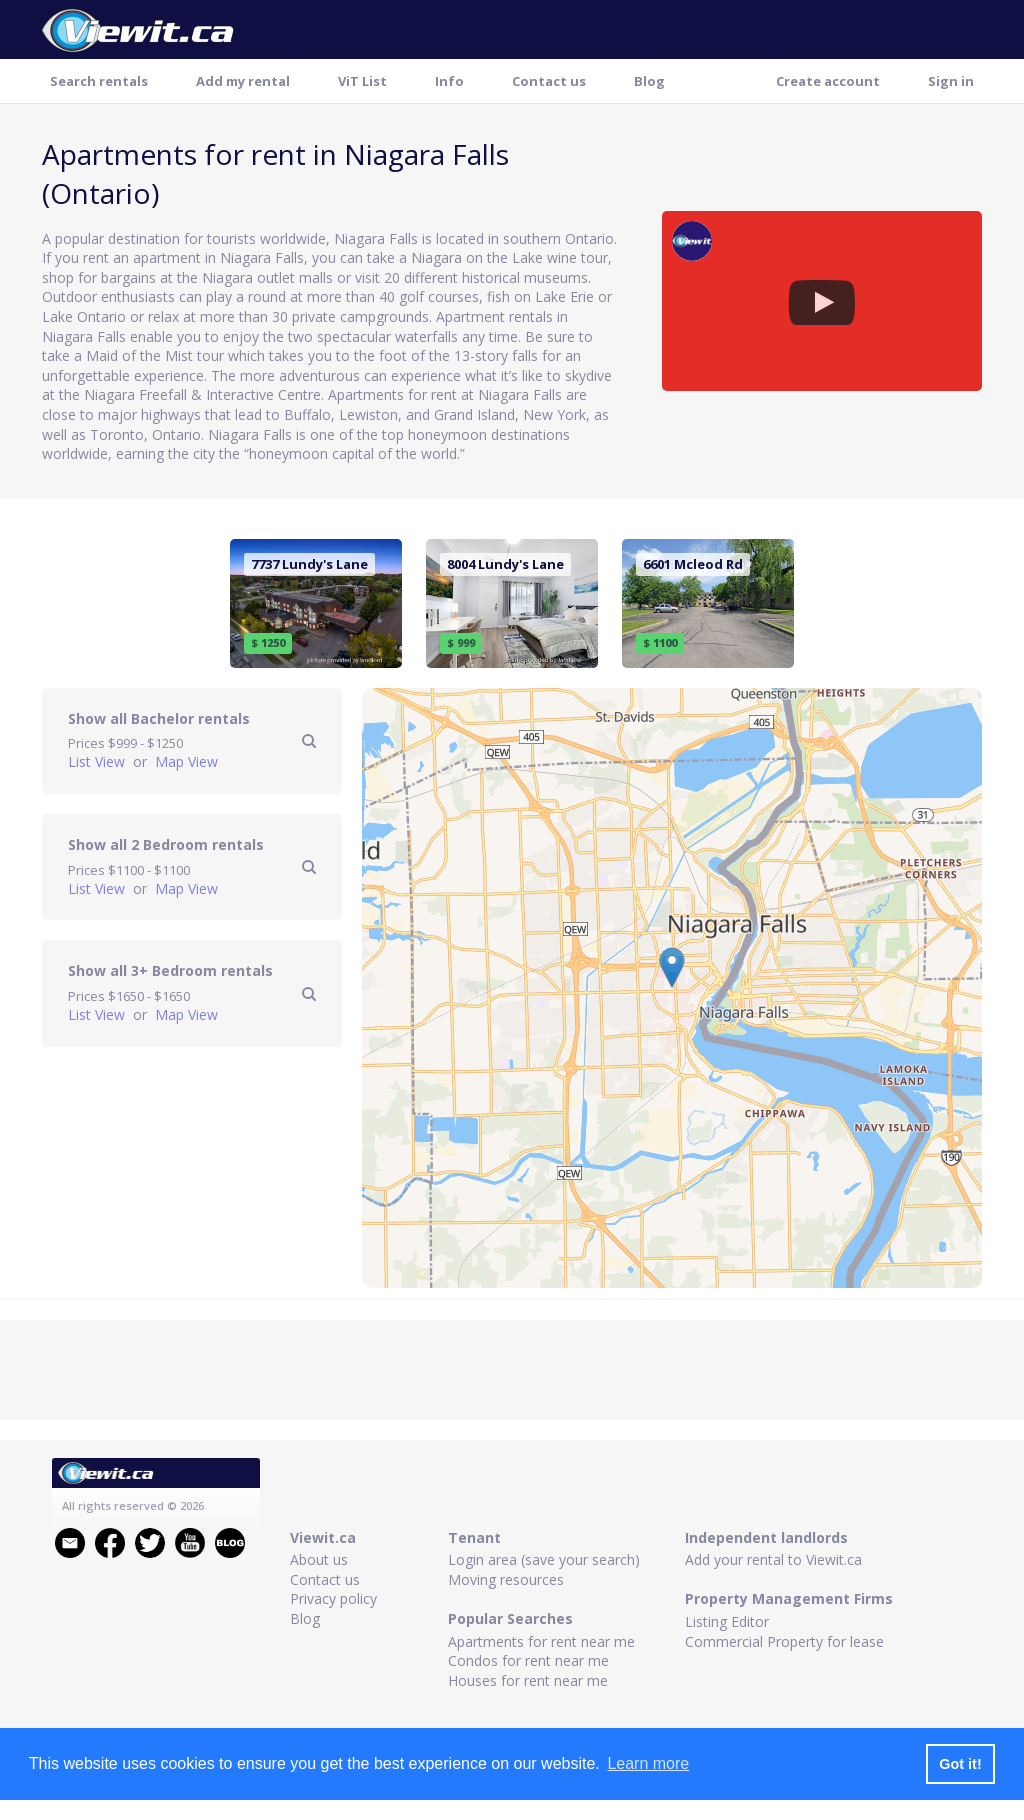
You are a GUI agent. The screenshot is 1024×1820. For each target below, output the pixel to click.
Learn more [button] (648, 1763)
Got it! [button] (960, 1764)
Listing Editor (727, 1621)
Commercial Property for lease (784, 1641)
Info (449, 81)
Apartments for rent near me (541, 1641)
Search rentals (99, 81)
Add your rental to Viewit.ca (773, 1559)
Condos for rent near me (528, 1660)
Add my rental (243, 81)
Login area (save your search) (544, 1559)
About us (319, 1559)
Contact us (549, 81)
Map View (186, 761)
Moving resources (506, 1579)
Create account (828, 81)
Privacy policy (333, 1598)
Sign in (951, 81)
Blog (649, 81)
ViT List (362, 81)
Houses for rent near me (528, 1680)
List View (98, 761)
